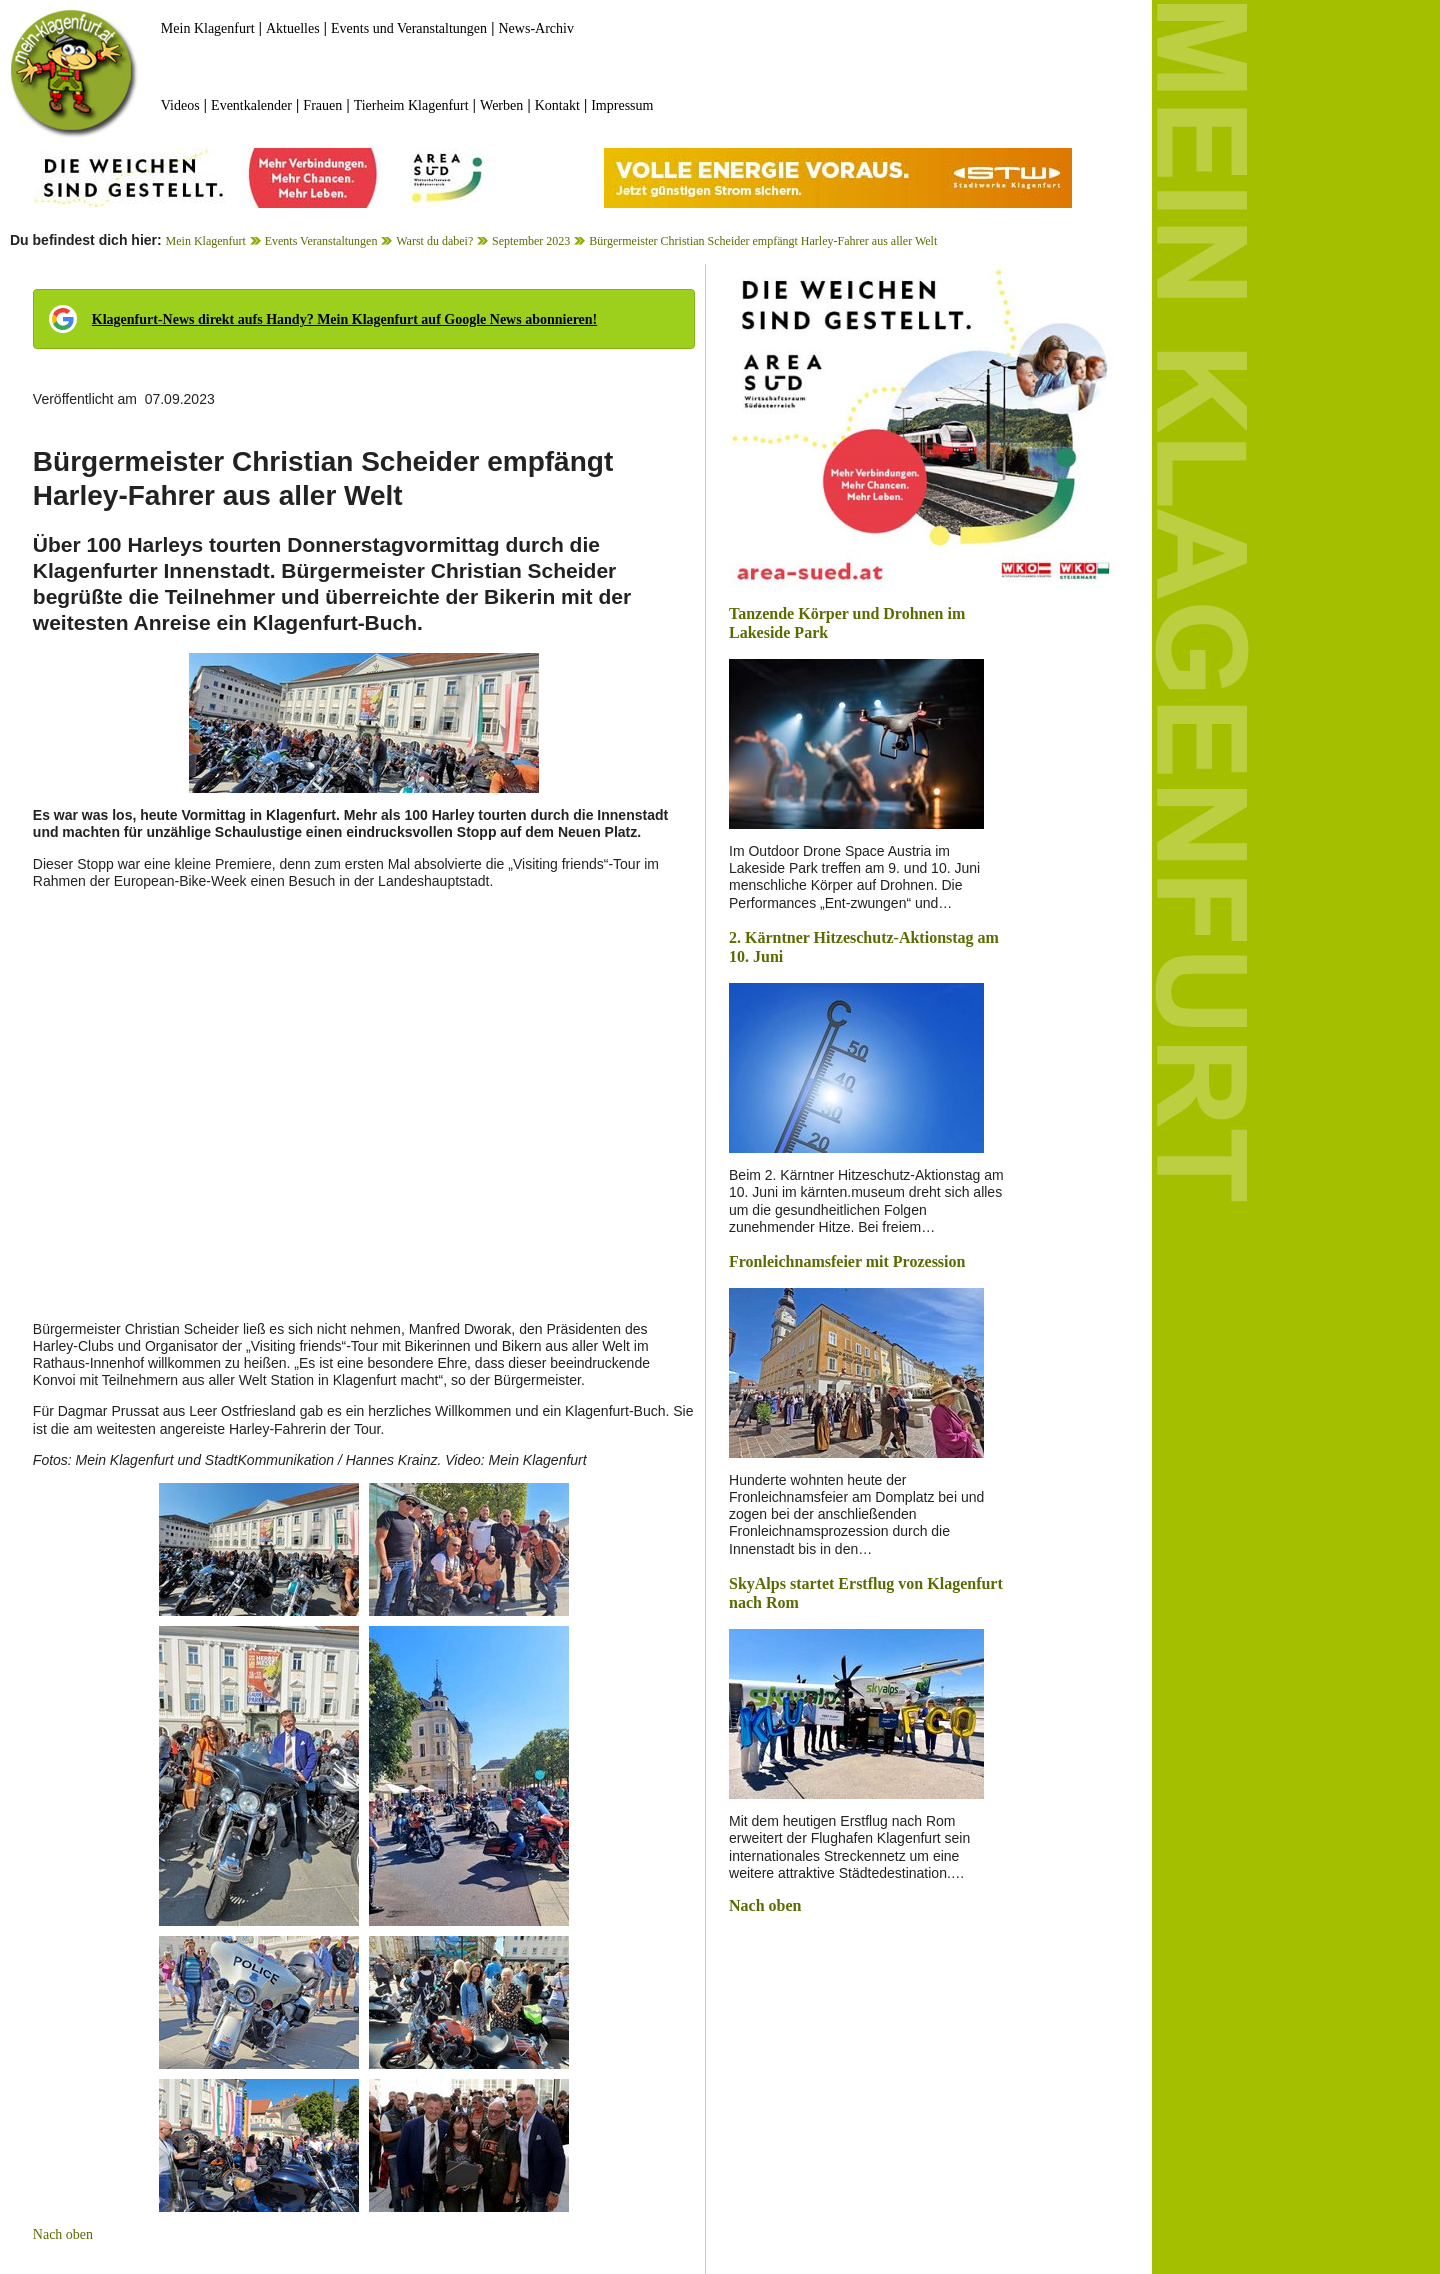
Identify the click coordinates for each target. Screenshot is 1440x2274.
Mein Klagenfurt (208, 28)
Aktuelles (293, 28)
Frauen (322, 105)
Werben (501, 105)
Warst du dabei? (434, 241)
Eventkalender (251, 105)
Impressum (622, 105)
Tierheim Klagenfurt (411, 105)
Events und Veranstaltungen (409, 28)
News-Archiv (536, 28)
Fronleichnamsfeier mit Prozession (847, 1261)
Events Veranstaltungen (321, 241)
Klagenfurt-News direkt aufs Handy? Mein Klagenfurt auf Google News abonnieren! (344, 319)
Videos (180, 105)
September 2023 (531, 241)
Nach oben (63, 2234)
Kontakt (557, 105)
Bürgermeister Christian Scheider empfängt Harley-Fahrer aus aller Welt (763, 241)
